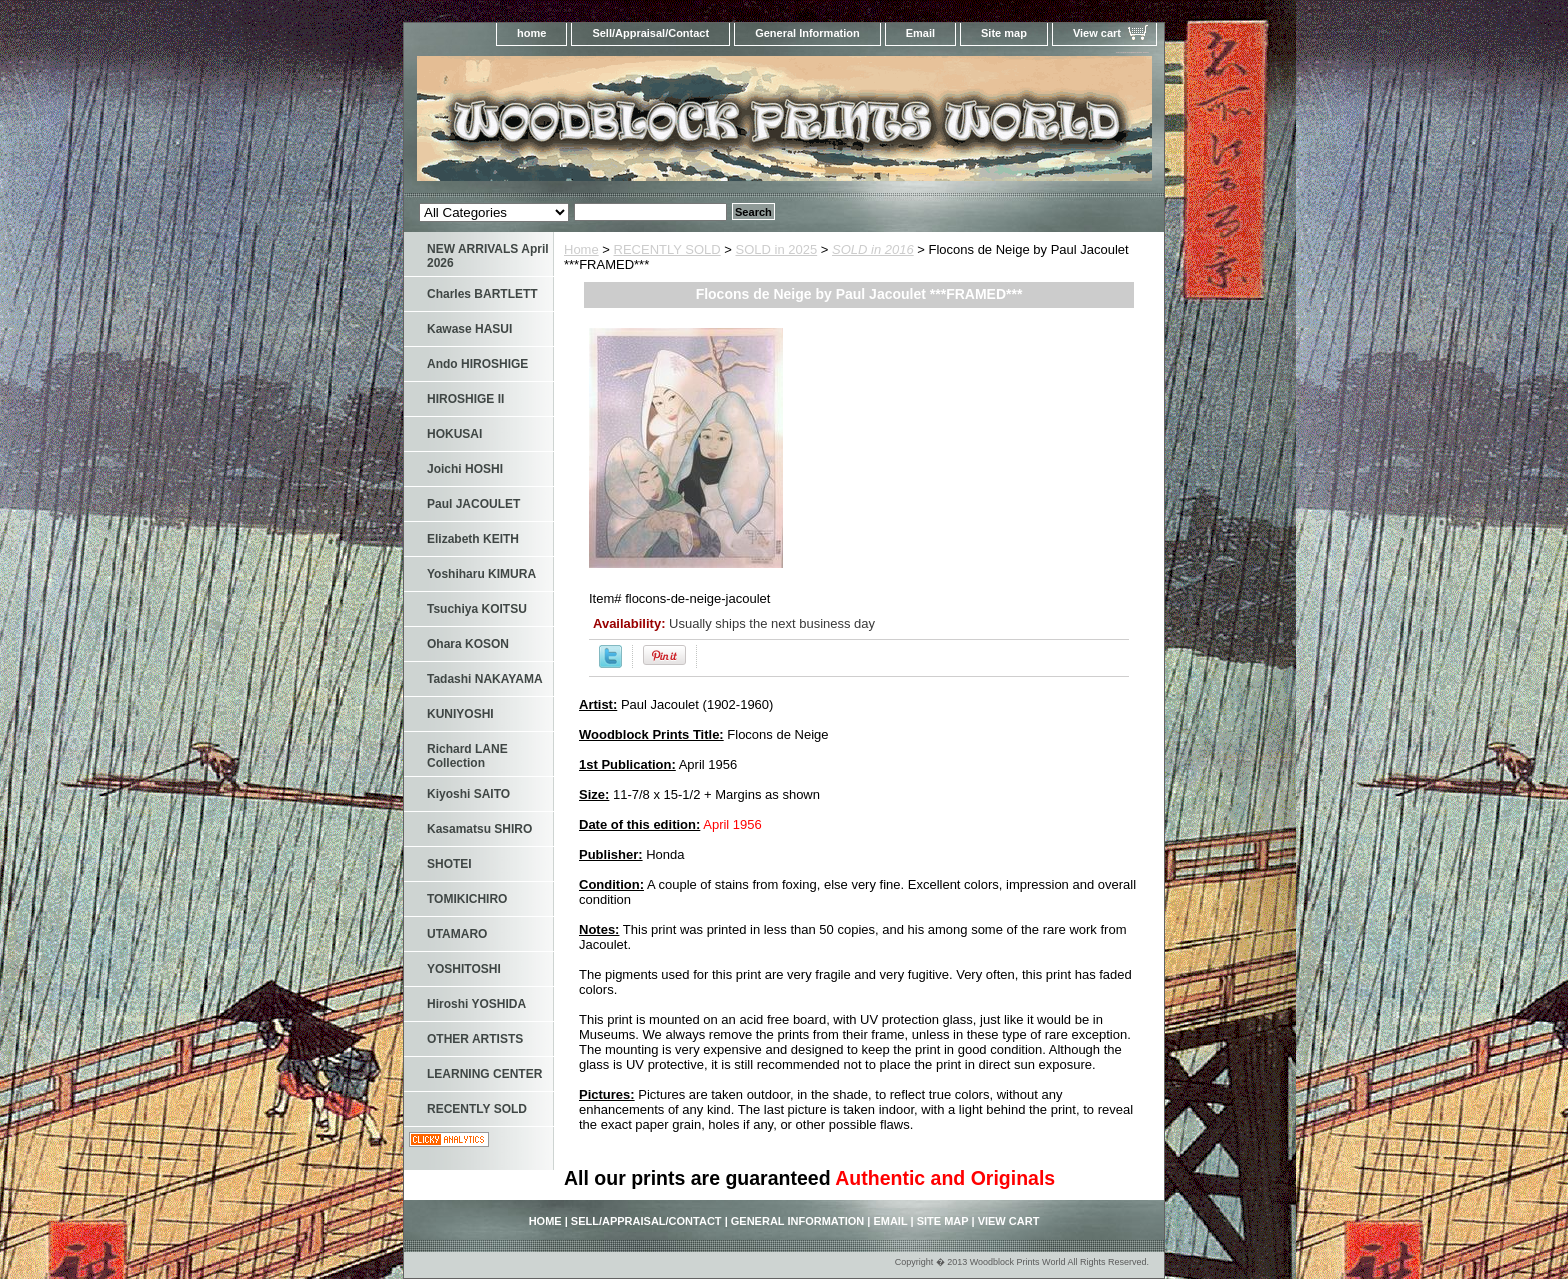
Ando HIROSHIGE (477, 364)
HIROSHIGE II (465, 399)
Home (581, 249)
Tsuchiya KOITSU (477, 609)
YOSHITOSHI (464, 969)
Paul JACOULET (473, 504)
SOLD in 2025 (777, 249)
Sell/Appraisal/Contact (650, 33)
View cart (1097, 33)
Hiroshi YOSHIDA (476, 1004)
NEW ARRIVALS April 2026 (488, 256)
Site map (1004, 33)
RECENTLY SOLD (667, 249)
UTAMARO (457, 934)
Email (920, 33)
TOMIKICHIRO (467, 899)
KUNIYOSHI (460, 714)
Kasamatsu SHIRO (479, 829)
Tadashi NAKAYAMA (485, 679)
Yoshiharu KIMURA (481, 574)
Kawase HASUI (469, 329)
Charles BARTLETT (482, 294)
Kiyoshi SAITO (468, 794)
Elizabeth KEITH (473, 539)
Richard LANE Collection (467, 756)
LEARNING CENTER (484, 1074)
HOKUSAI (454, 434)
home (531, 33)
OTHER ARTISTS (475, 1039)
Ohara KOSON (468, 644)
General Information (807, 33)
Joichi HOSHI (465, 469)
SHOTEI (449, 864)
